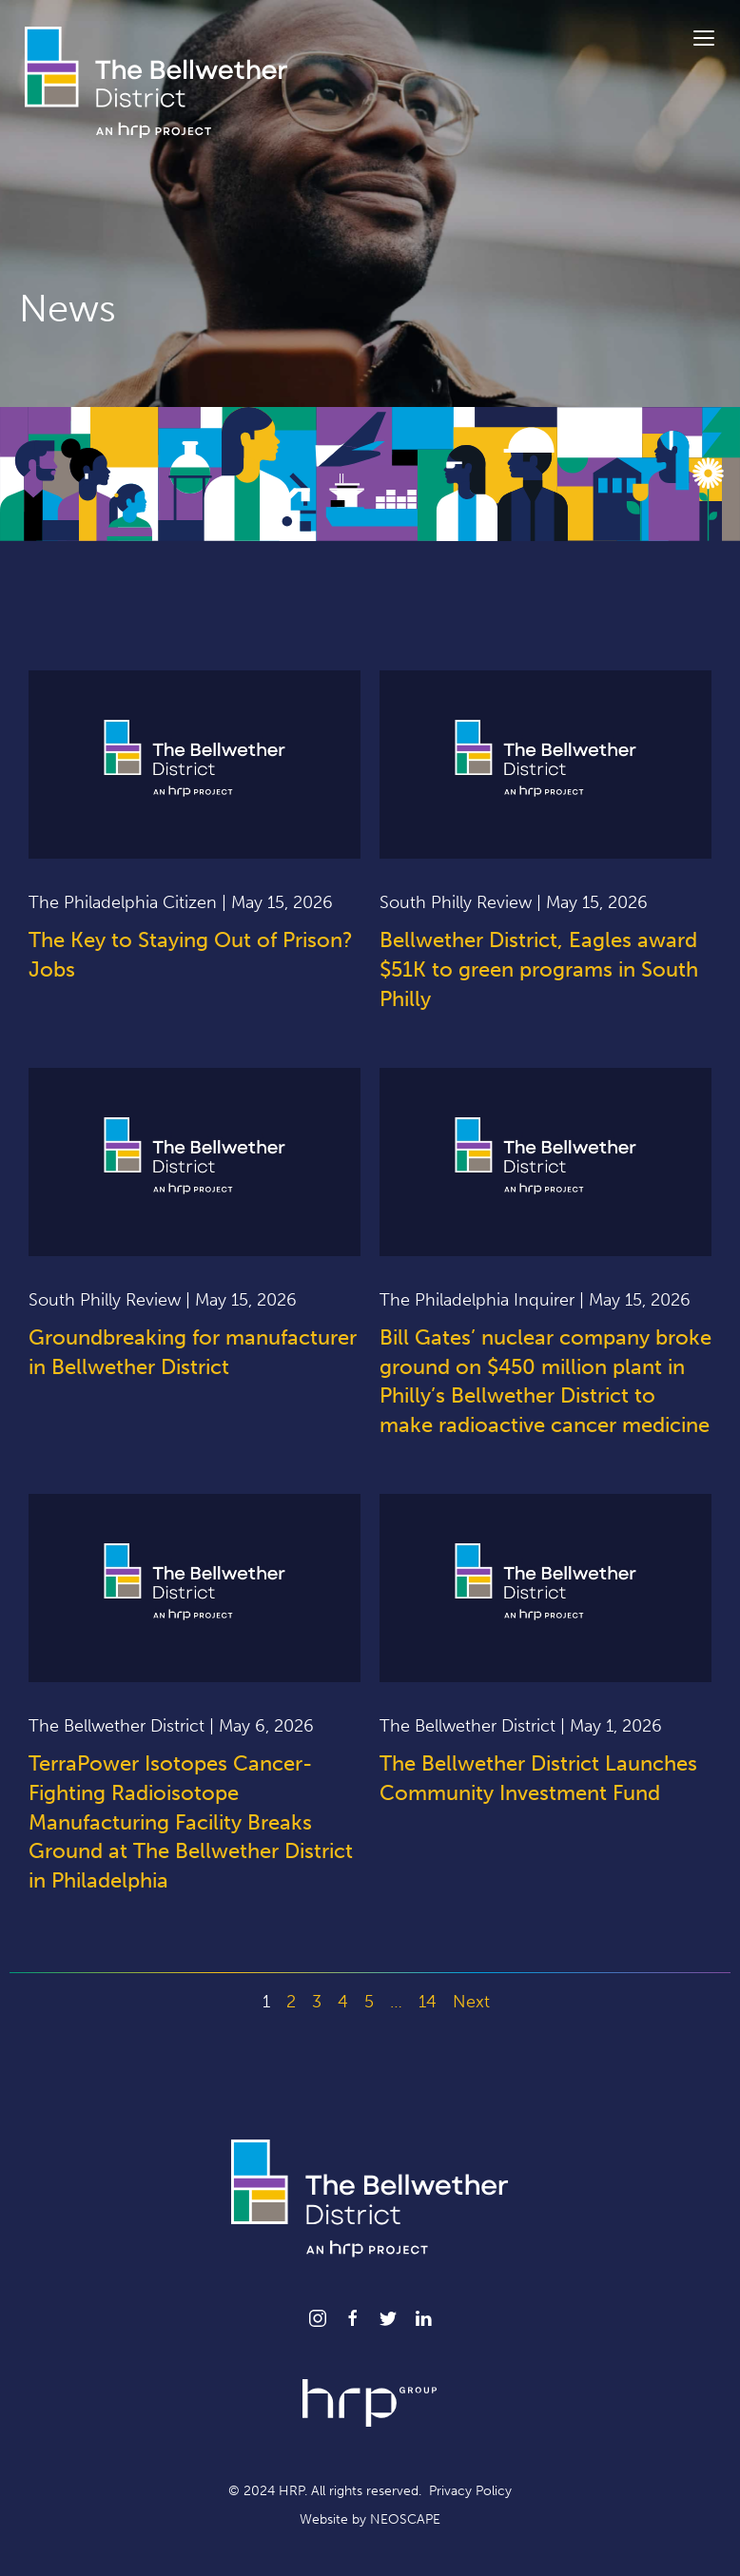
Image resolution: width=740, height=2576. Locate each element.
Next (471, 2001)
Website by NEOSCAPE (370, 2519)
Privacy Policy (470, 2491)
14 (428, 2001)
